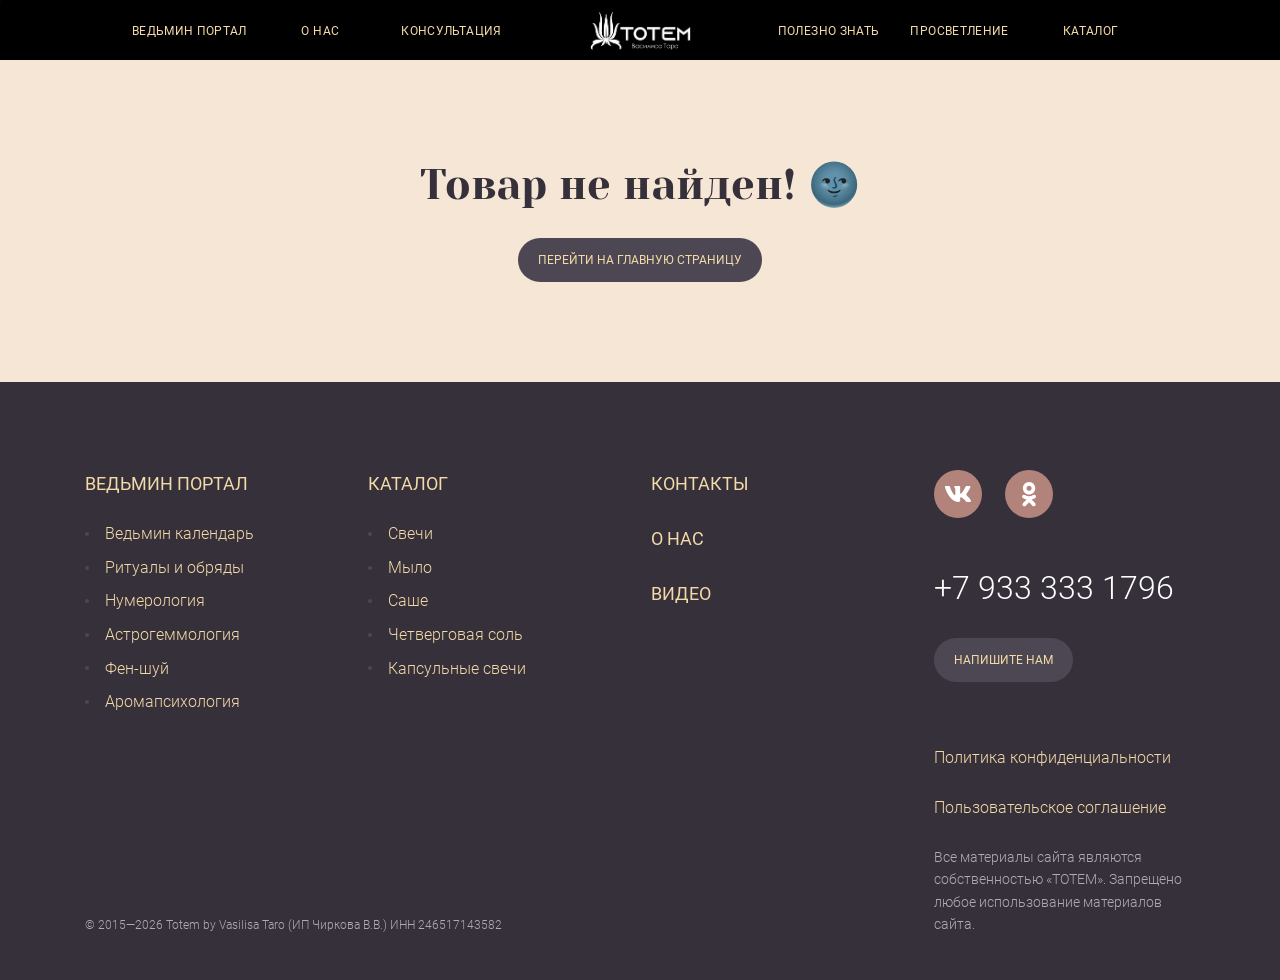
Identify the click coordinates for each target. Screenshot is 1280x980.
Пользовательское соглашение (1050, 807)
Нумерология (155, 600)
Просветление (959, 31)
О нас (320, 31)
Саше (408, 600)
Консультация (451, 31)
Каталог (1091, 31)
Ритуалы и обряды (174, 567)
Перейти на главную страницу (640, 260)
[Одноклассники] (1029, 494)
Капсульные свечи (457, 668)
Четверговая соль (455, 634)
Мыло (410, 567)
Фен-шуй (137, 668)
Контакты (700, 483)
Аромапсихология (172, 701)
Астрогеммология (172, 634)
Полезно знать (829, 31)
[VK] (958, 494)
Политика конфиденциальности (1052, 757)
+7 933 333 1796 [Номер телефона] (1054, 588)
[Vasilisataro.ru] (640, 30)
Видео (681, 593)
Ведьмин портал (189, 31)
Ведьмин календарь (179, 533)
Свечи (410, 533)
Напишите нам (1003, 660)
